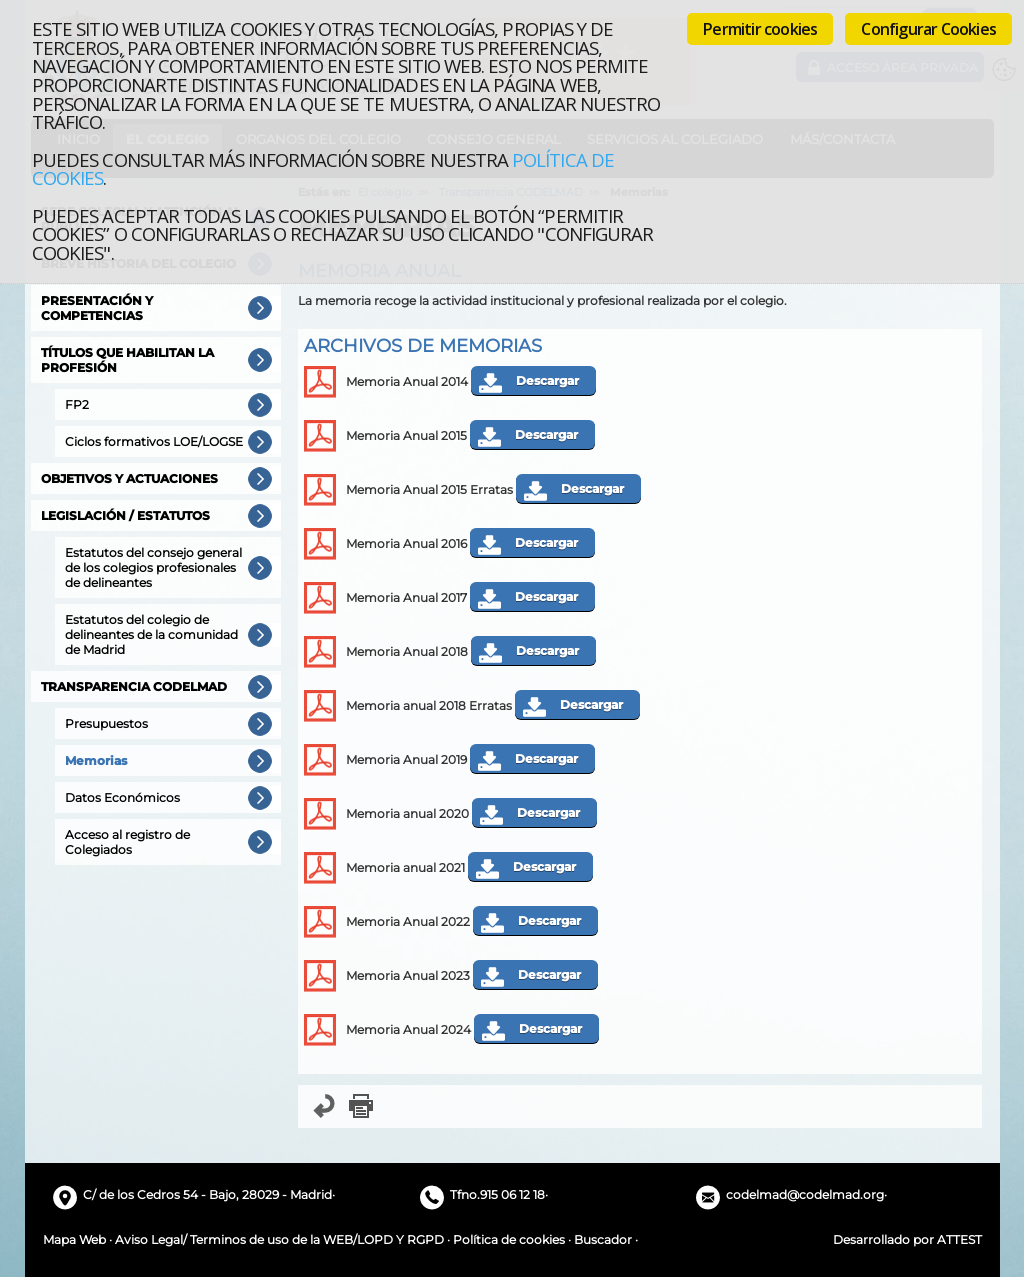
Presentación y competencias (97, 308)
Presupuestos (106, 723)
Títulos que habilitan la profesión (127, 360)
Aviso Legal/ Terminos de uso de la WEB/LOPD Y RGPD (279, 1239)
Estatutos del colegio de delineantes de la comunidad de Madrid (151, 634)
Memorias (96, 760)
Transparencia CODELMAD (134, 686)
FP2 (77, 404)
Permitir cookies (760, 29)
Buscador (603, 1239)
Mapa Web (74, 1239)
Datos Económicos (122, 797)
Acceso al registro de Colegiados (127, 842)
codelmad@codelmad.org (805, 1194)
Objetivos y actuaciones (129, 478)
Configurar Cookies (928, 29)
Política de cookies (509, 1239)
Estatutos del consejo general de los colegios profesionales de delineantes (153, 567)
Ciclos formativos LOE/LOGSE (154, 441)
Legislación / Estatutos (125, 515)
